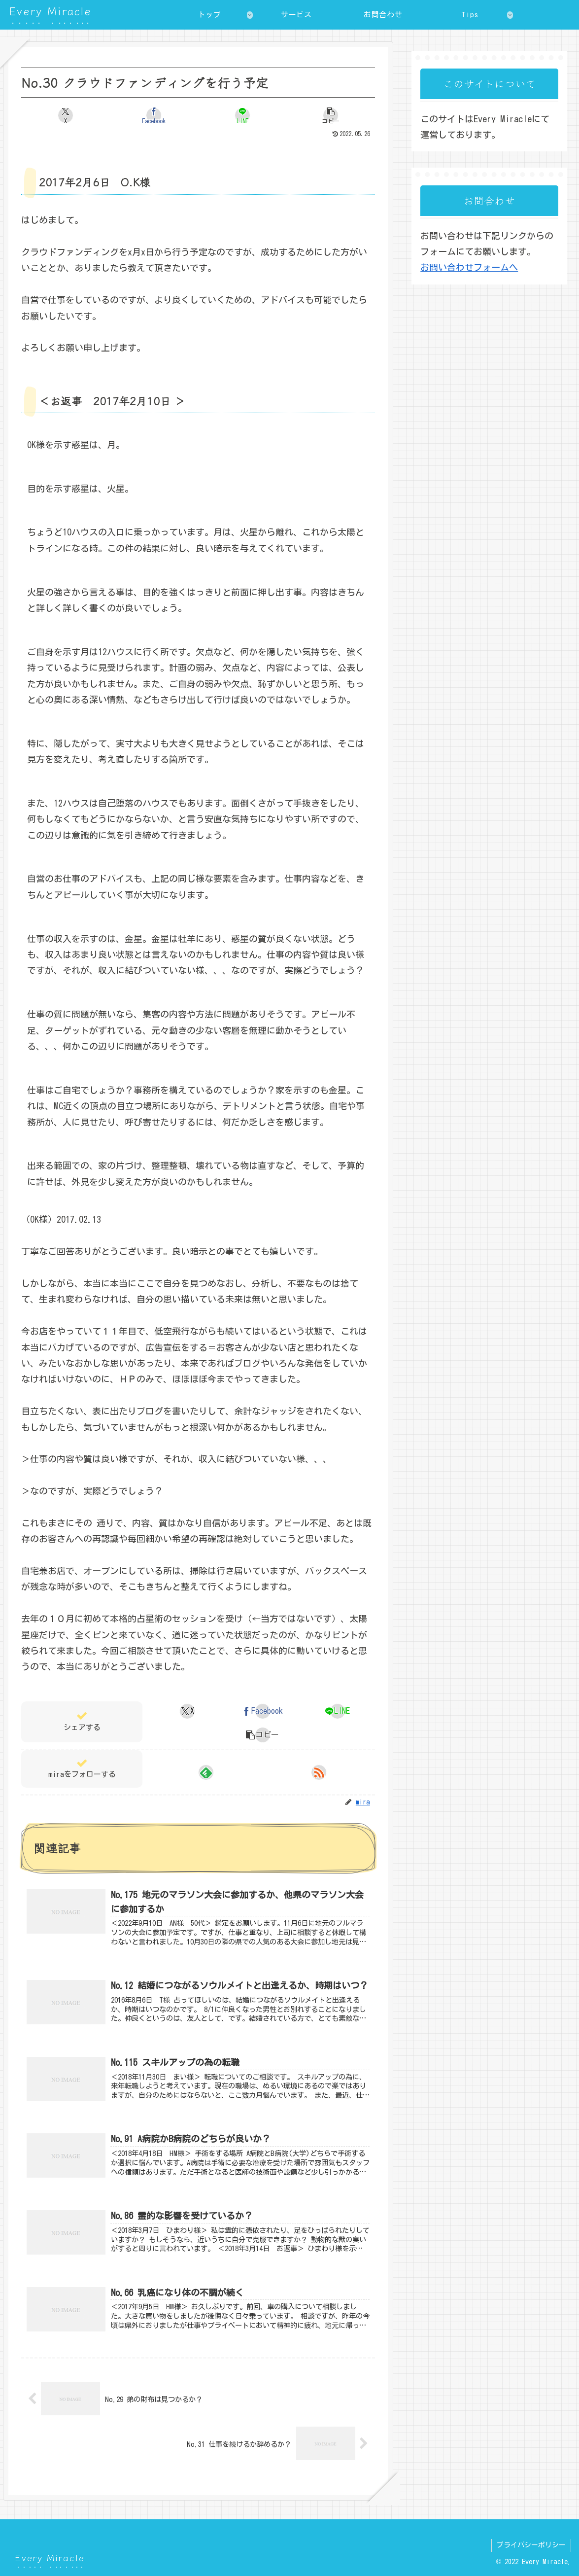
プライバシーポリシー (531, 2544)
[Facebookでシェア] (154, 115)
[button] (331, 115)
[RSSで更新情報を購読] (319, 1772)
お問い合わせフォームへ (469, 267)
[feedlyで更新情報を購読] (206, 1772)
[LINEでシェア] (242, 115)
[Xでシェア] (65, 115)
